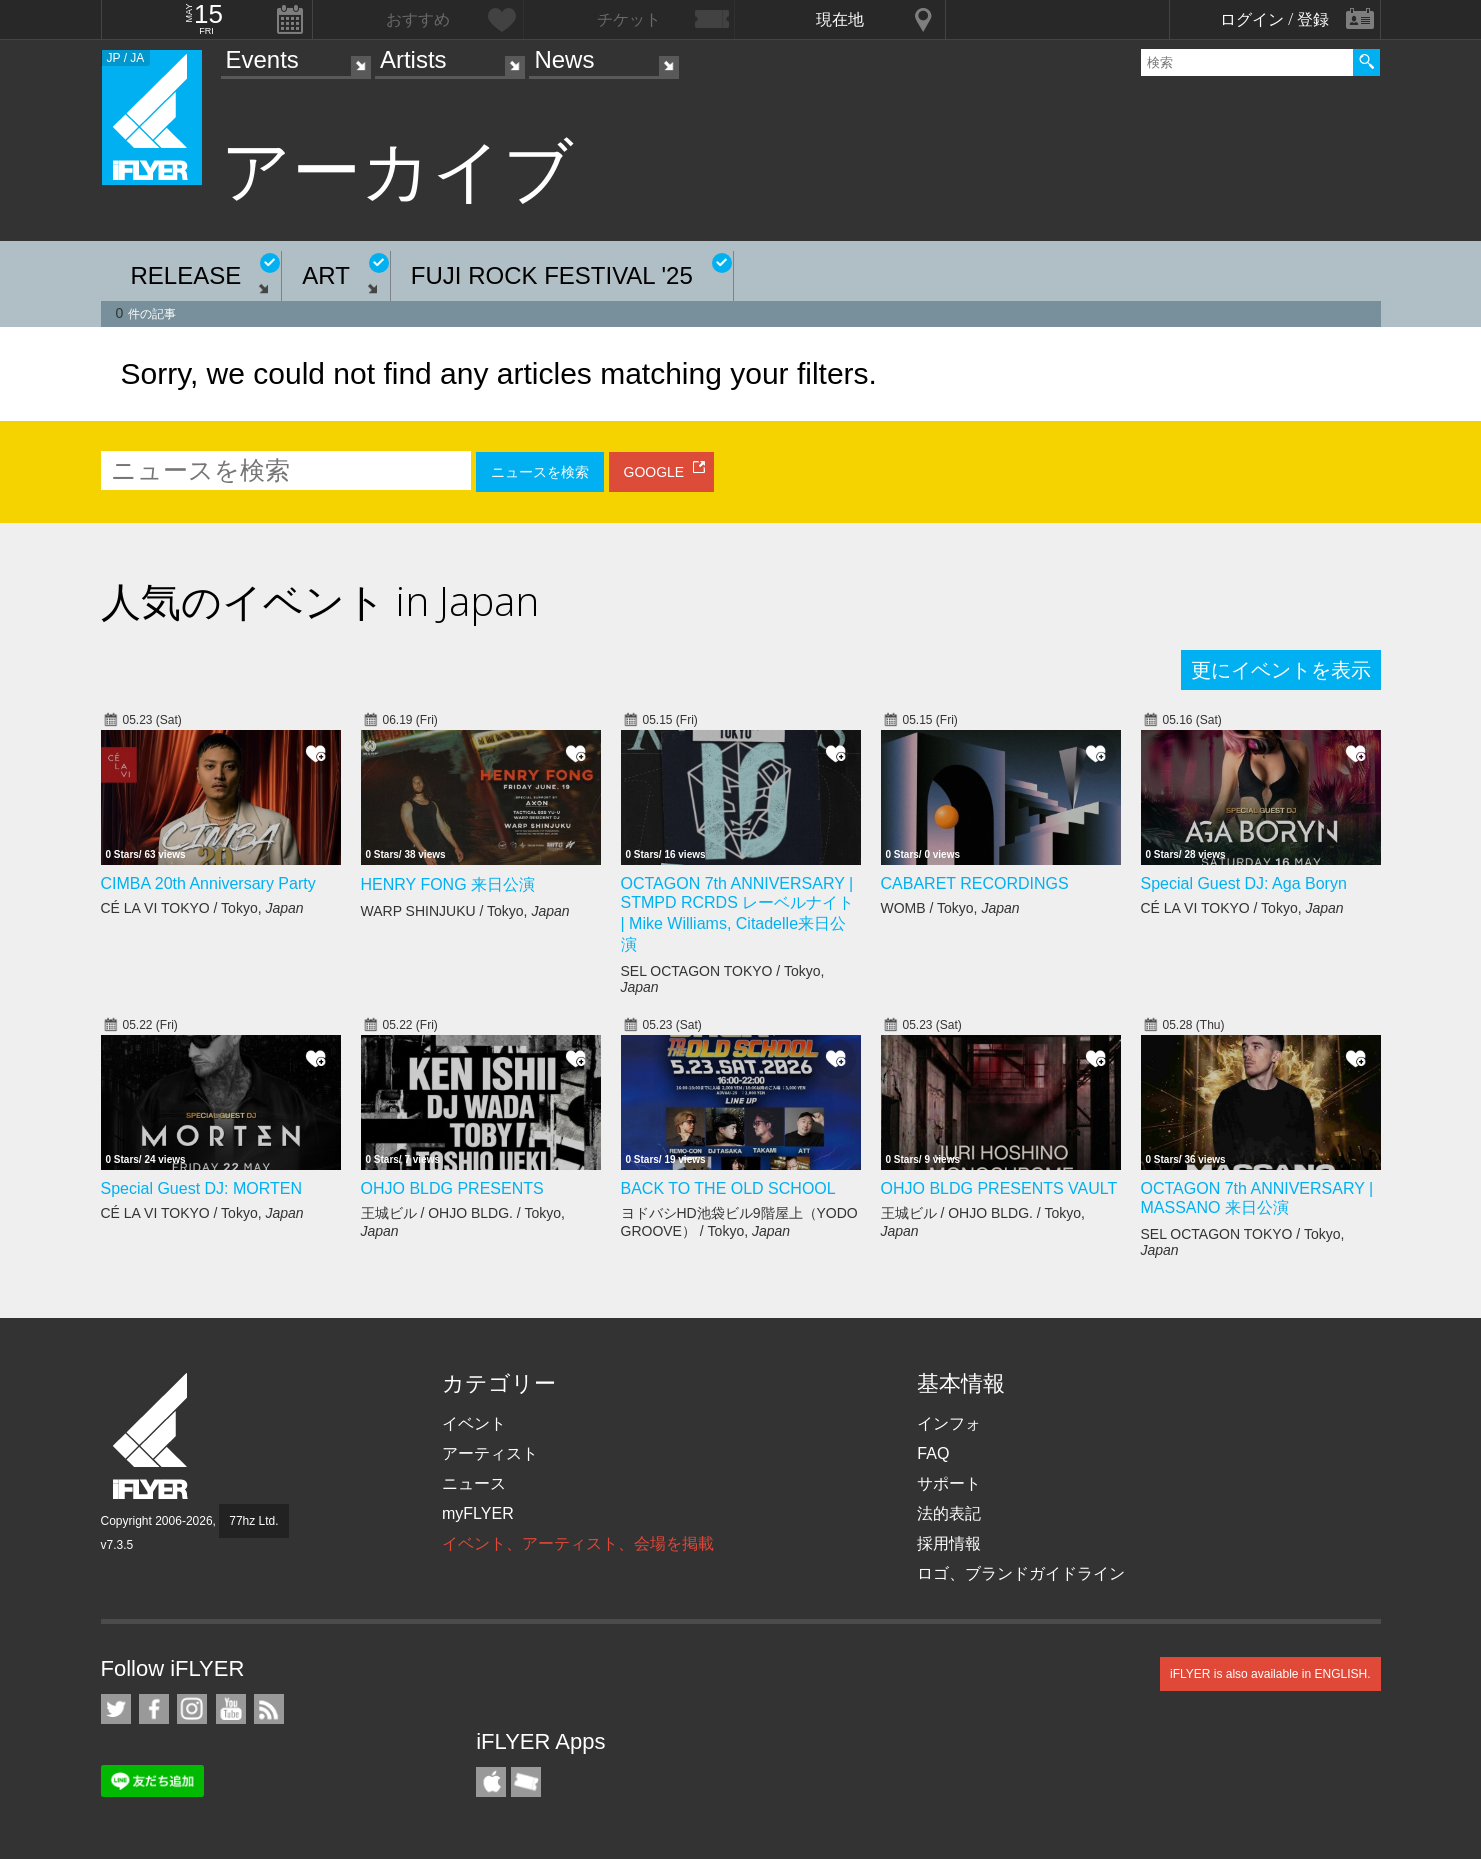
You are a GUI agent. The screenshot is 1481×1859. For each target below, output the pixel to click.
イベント (474, 1423)
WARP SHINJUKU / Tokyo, (465, 911)
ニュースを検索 (540, 472)
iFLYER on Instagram (192, 1709)
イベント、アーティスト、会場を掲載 (578, 1543)
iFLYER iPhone (491, 1782)
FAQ (933, 1453)
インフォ (949, 1423)
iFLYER (152, 1436)
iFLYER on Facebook (154, 1709)
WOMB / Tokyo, (950, 908)
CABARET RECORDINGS (975, 883)
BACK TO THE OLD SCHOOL (728, 1188)
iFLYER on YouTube (231, 1709)
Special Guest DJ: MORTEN (202, 1188)
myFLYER (478, 1513)
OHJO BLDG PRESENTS (452, 1188)
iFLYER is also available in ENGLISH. (1270, 1674)
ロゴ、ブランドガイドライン (1021, 1573)
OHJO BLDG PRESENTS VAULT (999, 1188)
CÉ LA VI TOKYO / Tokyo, (202, 908)
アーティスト (490, 1453)
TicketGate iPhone (526, 1782)
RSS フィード (269, 1709)
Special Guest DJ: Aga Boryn (1244, 883)
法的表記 (949, 1513)
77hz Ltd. (253, 1521)
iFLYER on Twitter (116, 1709)
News (564, 59)
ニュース (474, 1483)
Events (262, 59)
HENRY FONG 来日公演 (448, 884)
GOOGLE (654, 472)
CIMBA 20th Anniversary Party (208, 883)
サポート (949, 1483)
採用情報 (949, 1543)
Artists (413, 59)
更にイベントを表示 (1281, 670)
